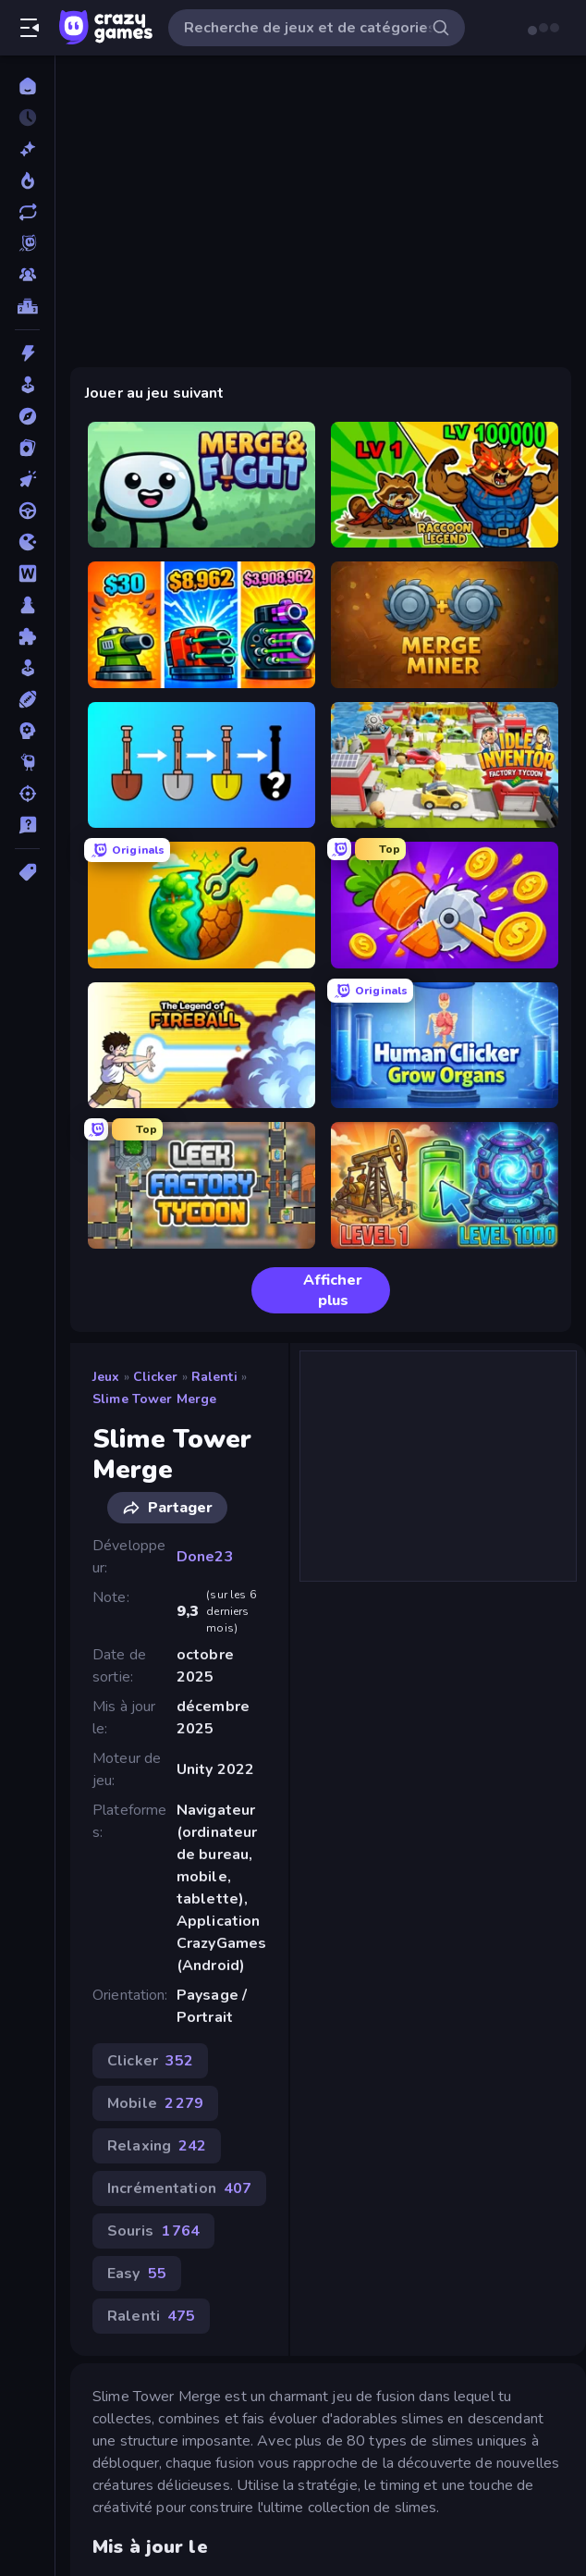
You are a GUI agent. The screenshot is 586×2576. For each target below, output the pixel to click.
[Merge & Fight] (201, 485)
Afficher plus (314, 1290)
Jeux (106, 1377)
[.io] (27, 542)
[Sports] (27, 699)
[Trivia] (27, 825)
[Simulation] (27, 668)
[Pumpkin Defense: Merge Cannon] (201, 625)
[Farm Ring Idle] (444, 905)
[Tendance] (27, 180)
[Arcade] (27, 385)
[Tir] (27, 793)
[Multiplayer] (27, 274)
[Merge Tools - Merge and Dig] (201, 765)
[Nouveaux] (27, 149)
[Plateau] (27, 605)
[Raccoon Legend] (444, 485)
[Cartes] (27, 447)
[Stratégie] (27, 730)
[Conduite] (27, 510)
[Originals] (27, 243)
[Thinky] (27, 762)
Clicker (155, 1377)
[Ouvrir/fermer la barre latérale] (29, 28)
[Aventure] (27, 416)
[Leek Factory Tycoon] (201, 1185)
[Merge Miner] (444, 625)
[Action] (27, 353)
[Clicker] (27, 479)
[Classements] (27, 306)
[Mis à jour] (27, 212)
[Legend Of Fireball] (201, 1045)
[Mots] (27, 573)
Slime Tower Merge (154, 1399)
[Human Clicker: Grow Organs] (444, 1045)
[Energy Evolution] (444, 1185)
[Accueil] (27, 86)
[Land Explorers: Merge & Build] (201, 905)
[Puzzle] (27, 636)
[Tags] (27, 872)
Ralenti (214, 1377)
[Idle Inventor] (444, 765)
